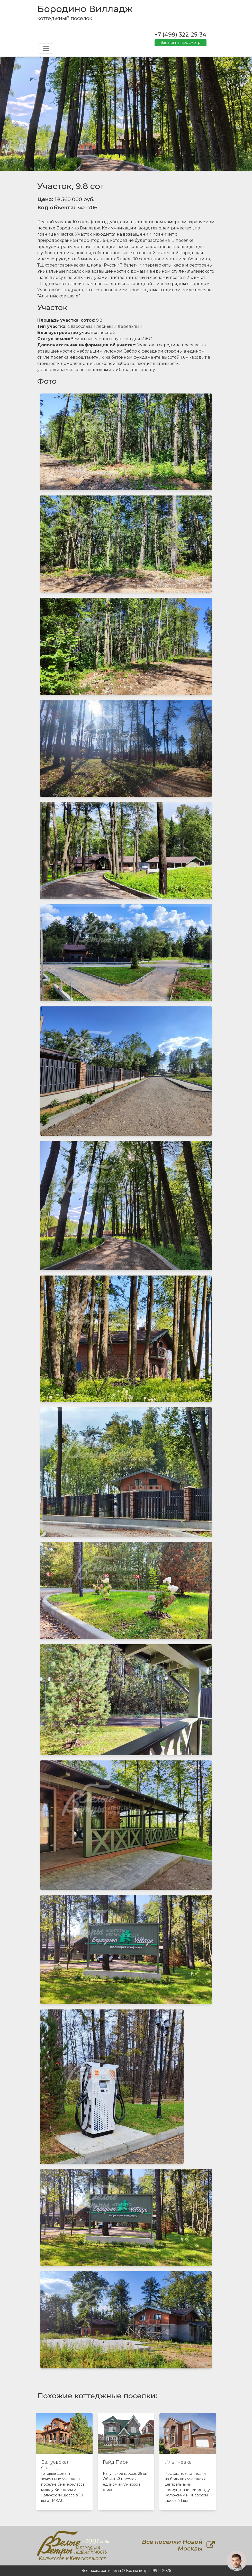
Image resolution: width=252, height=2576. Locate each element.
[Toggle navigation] (46, 48)
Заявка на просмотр (181, 42)
